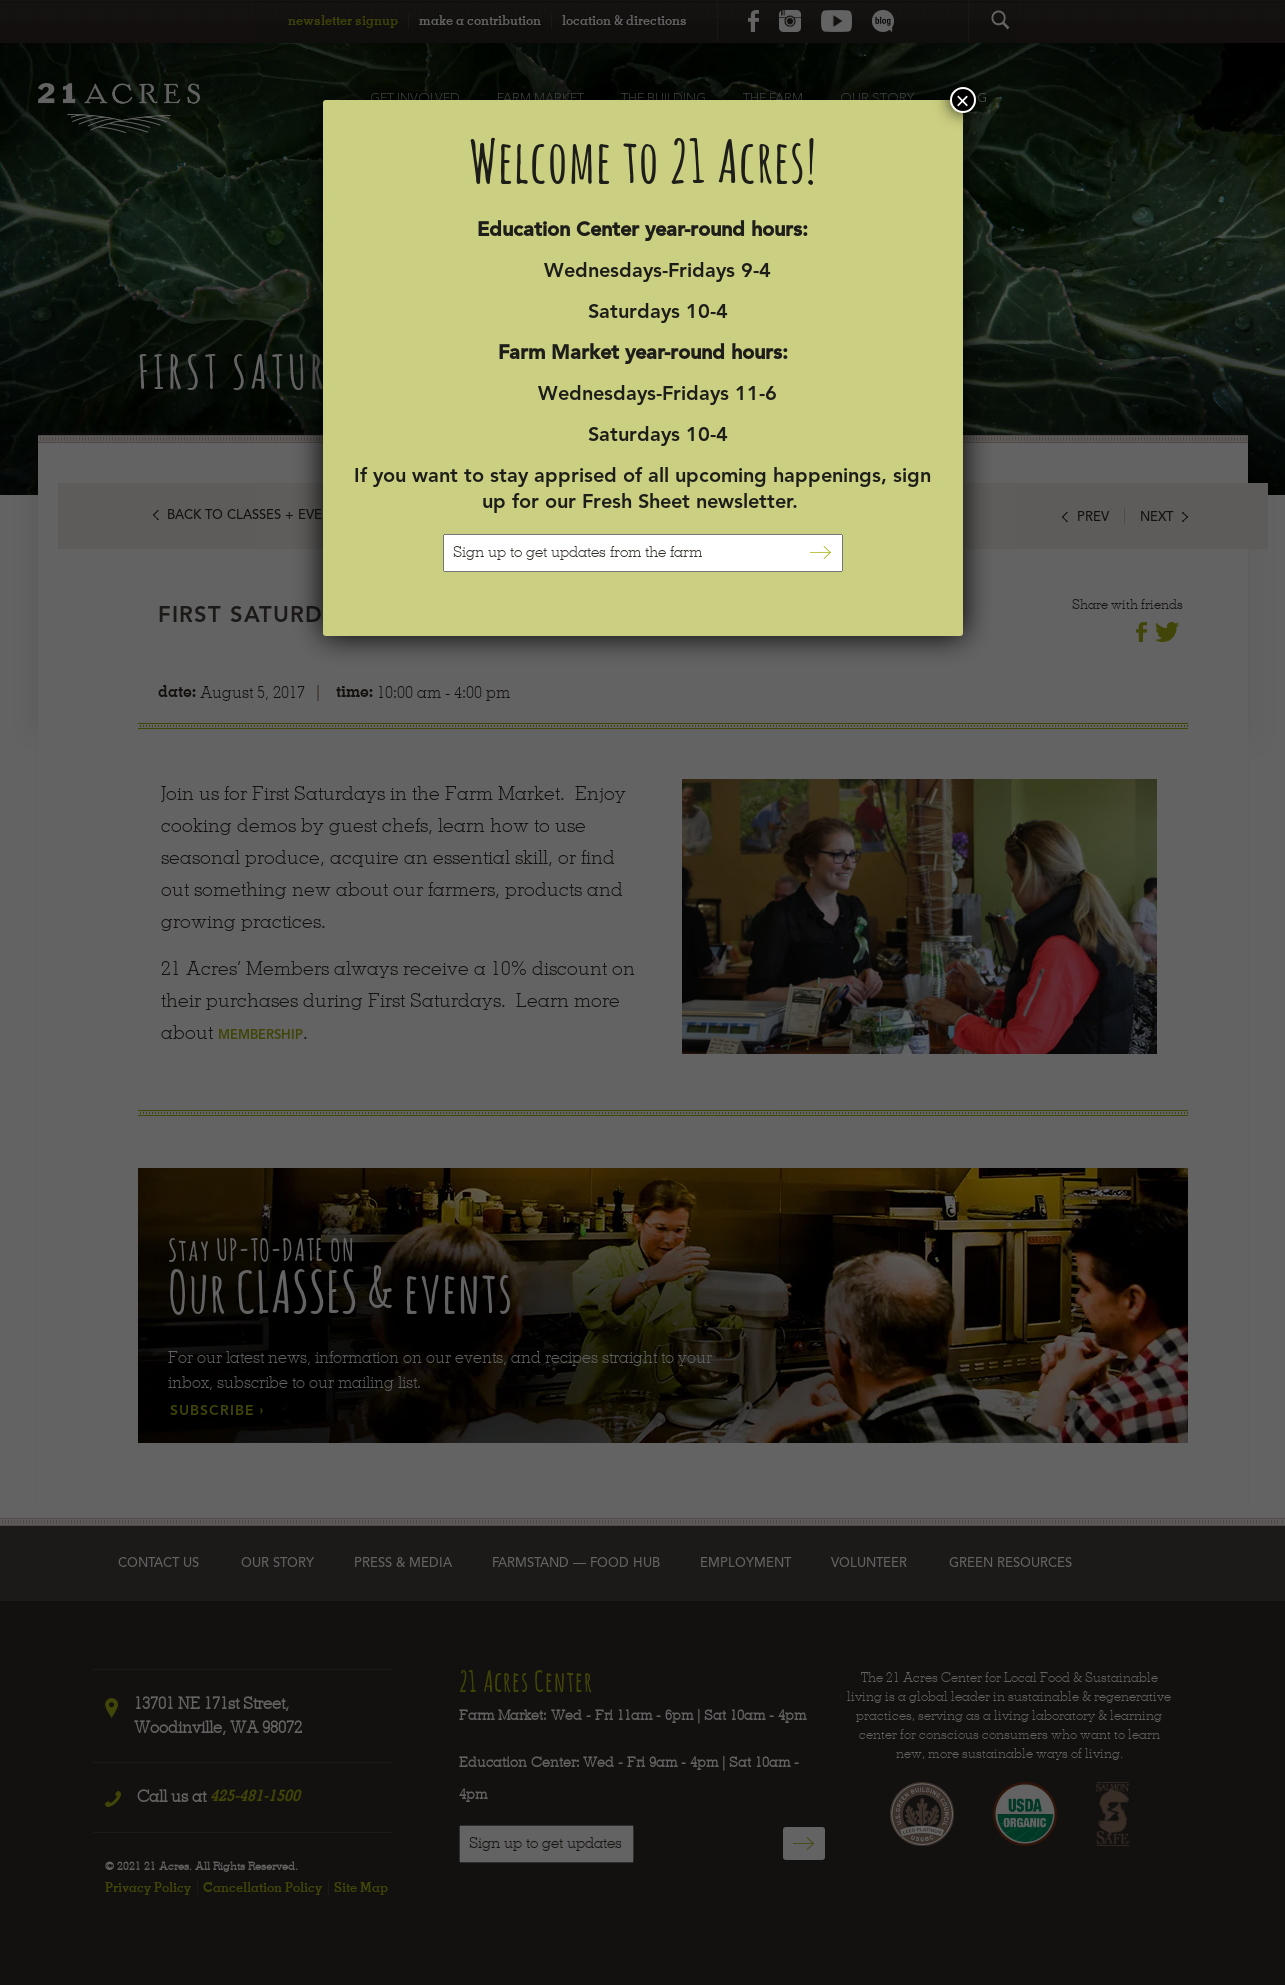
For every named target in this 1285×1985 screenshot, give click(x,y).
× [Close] (962, 100)
